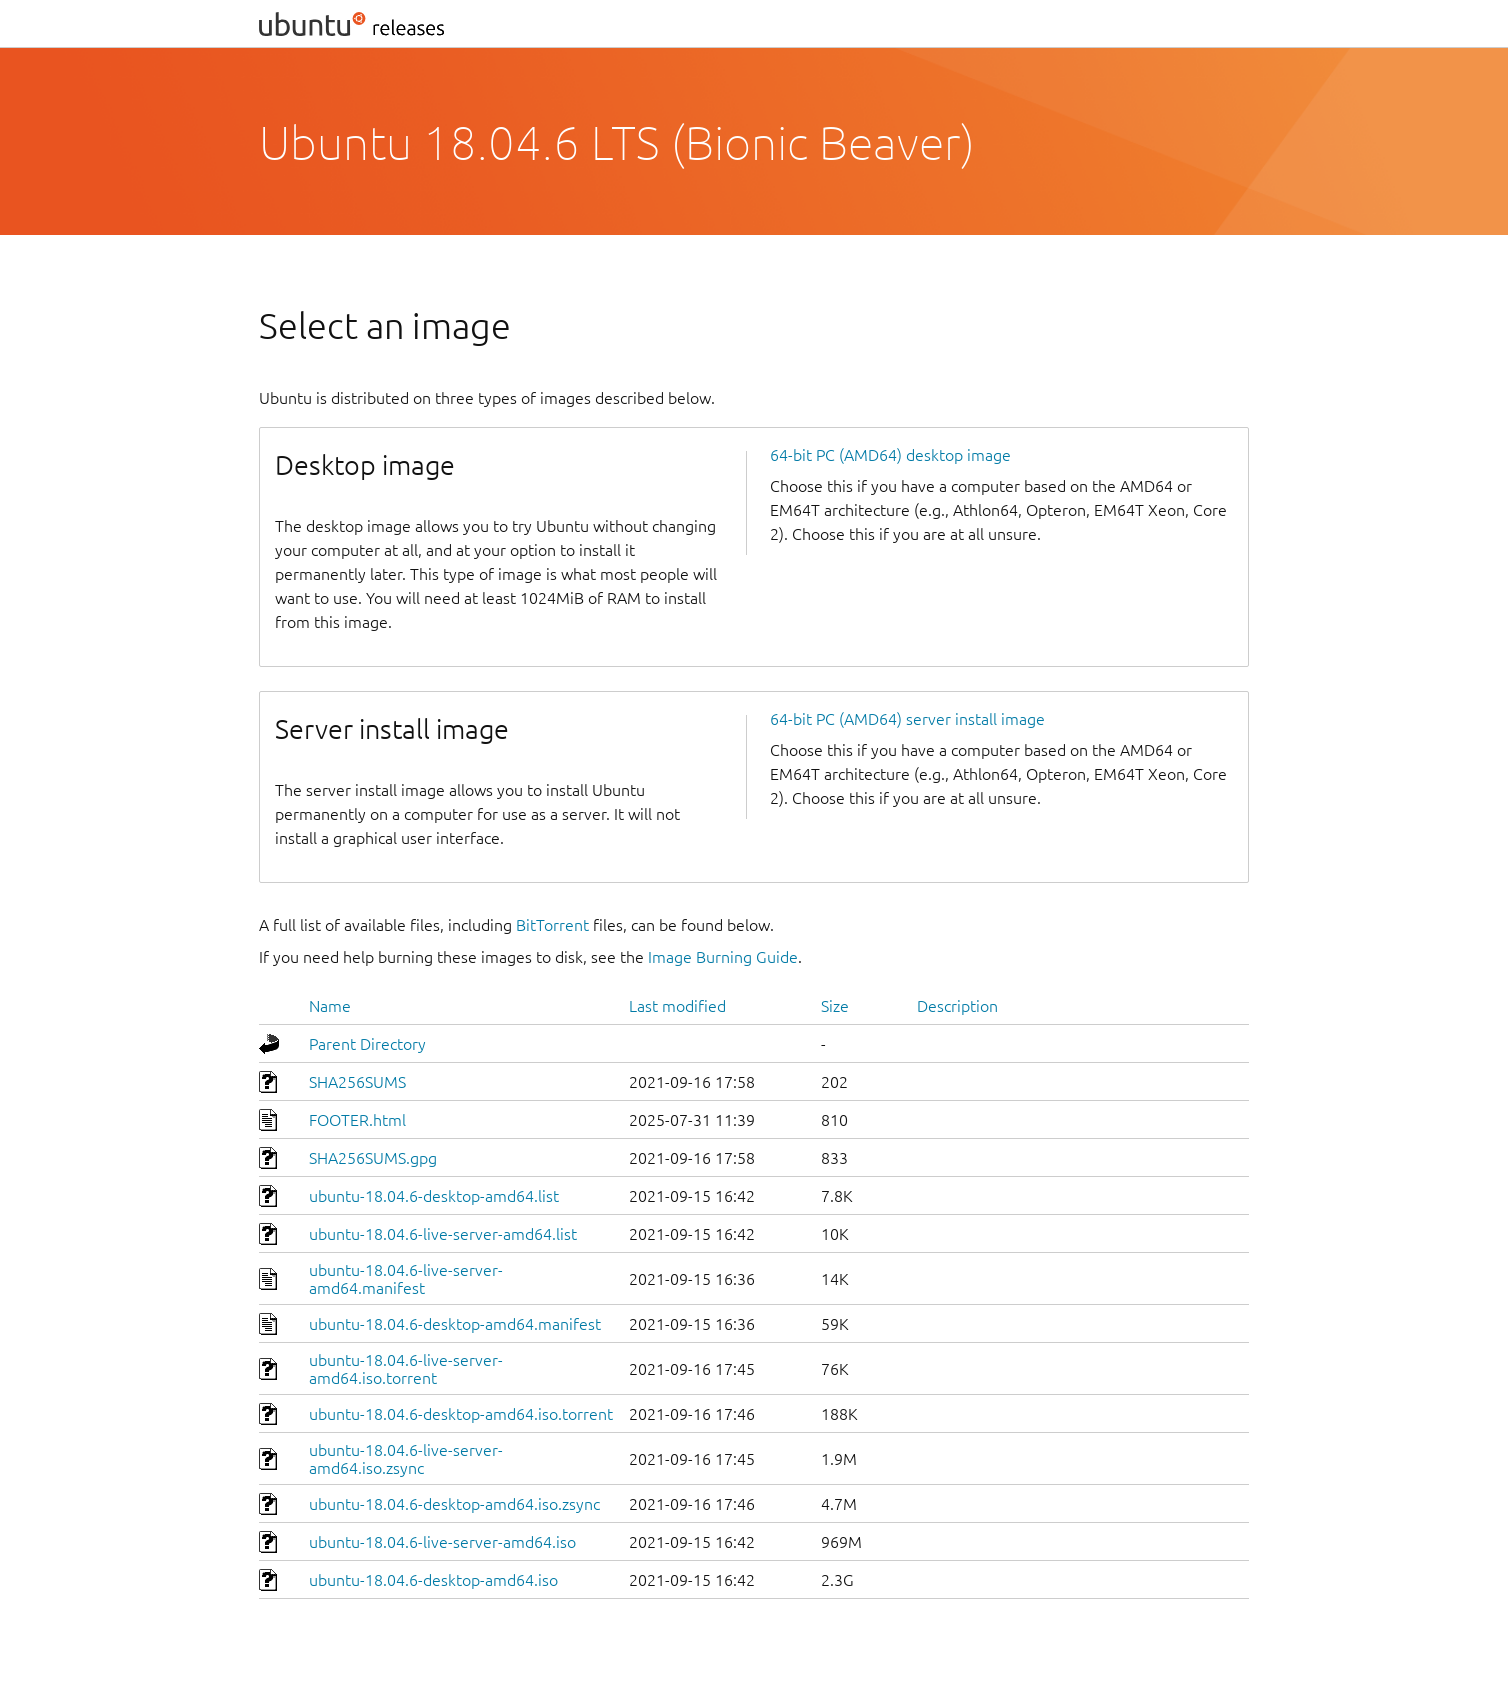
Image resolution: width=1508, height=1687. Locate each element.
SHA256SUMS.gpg (373, 1158)
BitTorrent (552, 925)
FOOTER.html (357, 1120)
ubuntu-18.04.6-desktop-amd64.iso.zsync (454, 1504)
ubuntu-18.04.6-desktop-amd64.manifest (455, 1324)
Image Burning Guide (723, 957)
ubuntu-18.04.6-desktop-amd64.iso (433, 1580)
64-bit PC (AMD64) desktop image (890, 455)
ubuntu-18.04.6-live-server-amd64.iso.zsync (406, 1459)
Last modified (677, 1006)
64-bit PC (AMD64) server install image (907, 719)
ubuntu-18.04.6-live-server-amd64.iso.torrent (406, 1369)
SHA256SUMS (357, 1082)
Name (330, 1006)
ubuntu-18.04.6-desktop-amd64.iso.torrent (461, 1414)
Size (835, 1006)
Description (957, 1006)
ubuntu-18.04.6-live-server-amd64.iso (442, 1542)
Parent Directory (367, 1044)
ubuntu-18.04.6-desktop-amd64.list (434, 1196)
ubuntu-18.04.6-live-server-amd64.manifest (406, 1279)
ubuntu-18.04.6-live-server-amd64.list (443, 1234)
